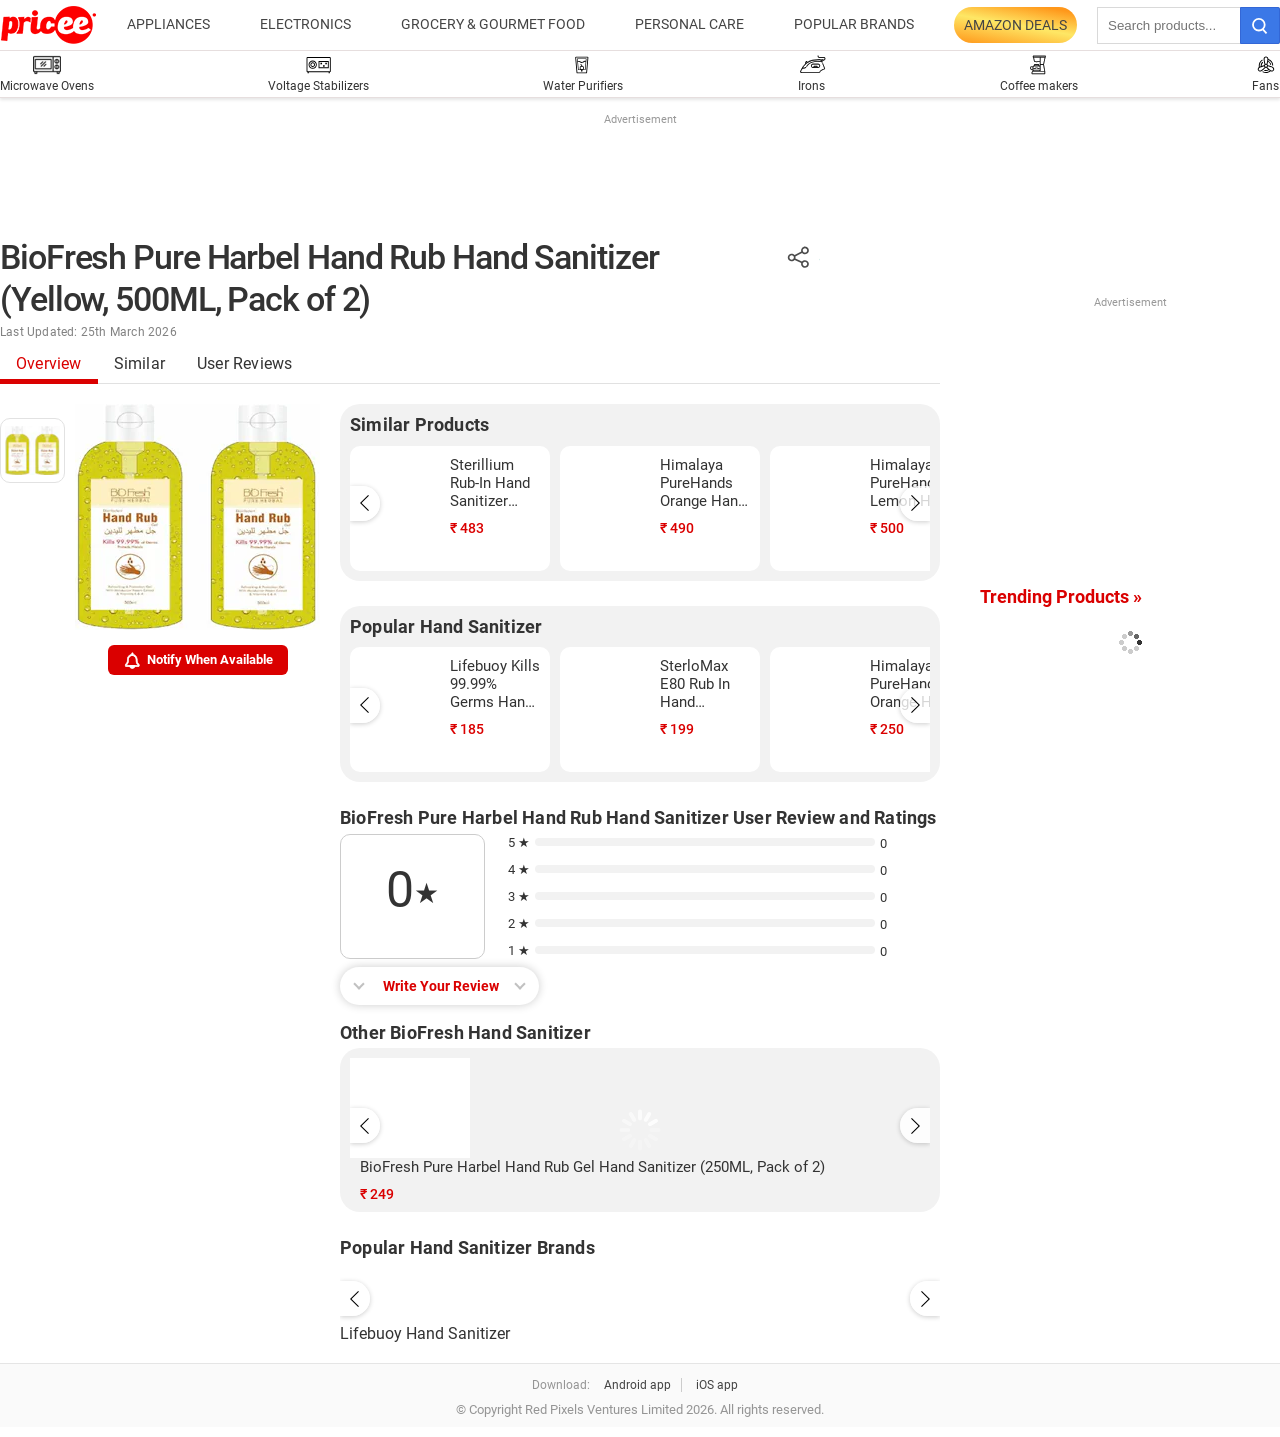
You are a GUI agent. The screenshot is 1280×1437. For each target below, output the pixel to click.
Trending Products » (1061, 596)
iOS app (717, 1385)
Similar (139, 363)
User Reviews (244, 363)
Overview (49, 363)
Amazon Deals (1015, 25)
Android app (637, 1385)
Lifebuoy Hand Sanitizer (425, 1333)
